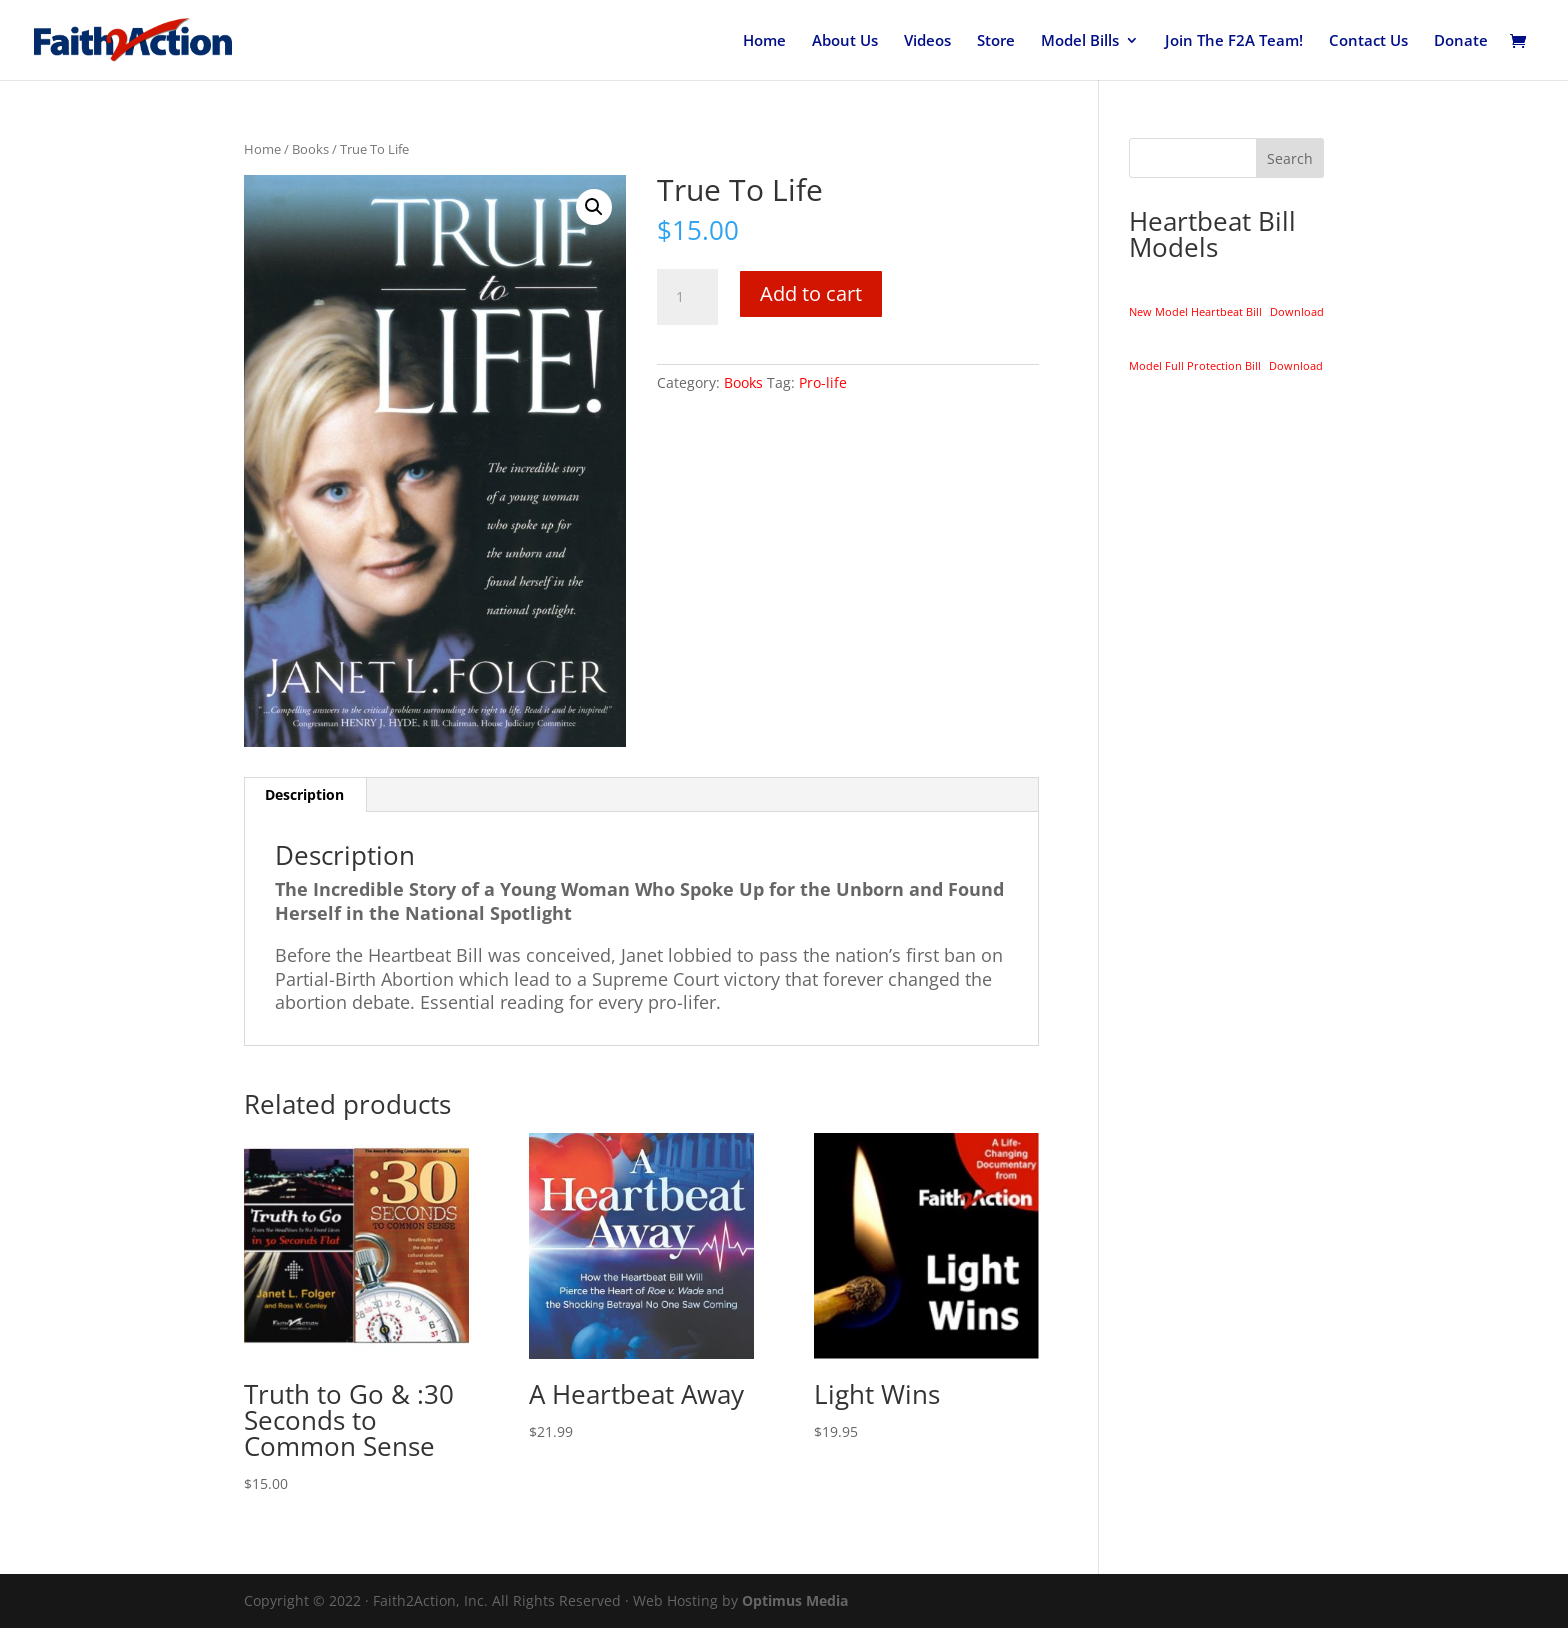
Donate (1461, 41)
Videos (927, 41)
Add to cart (811, 293)
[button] (594, 207)
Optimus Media (795, 1600)
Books (310, 149)
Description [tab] (304, 794)
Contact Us (1368, 41)
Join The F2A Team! (1234, 41)
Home (764, 41)
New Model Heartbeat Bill (1195, 311)
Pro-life (823, 382)
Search (1290, 158)
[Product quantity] (687, 297)
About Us (845, 41)
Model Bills (1080, 41)
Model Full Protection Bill (1195, 365)
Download (1297, 311)
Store (996, 41)
